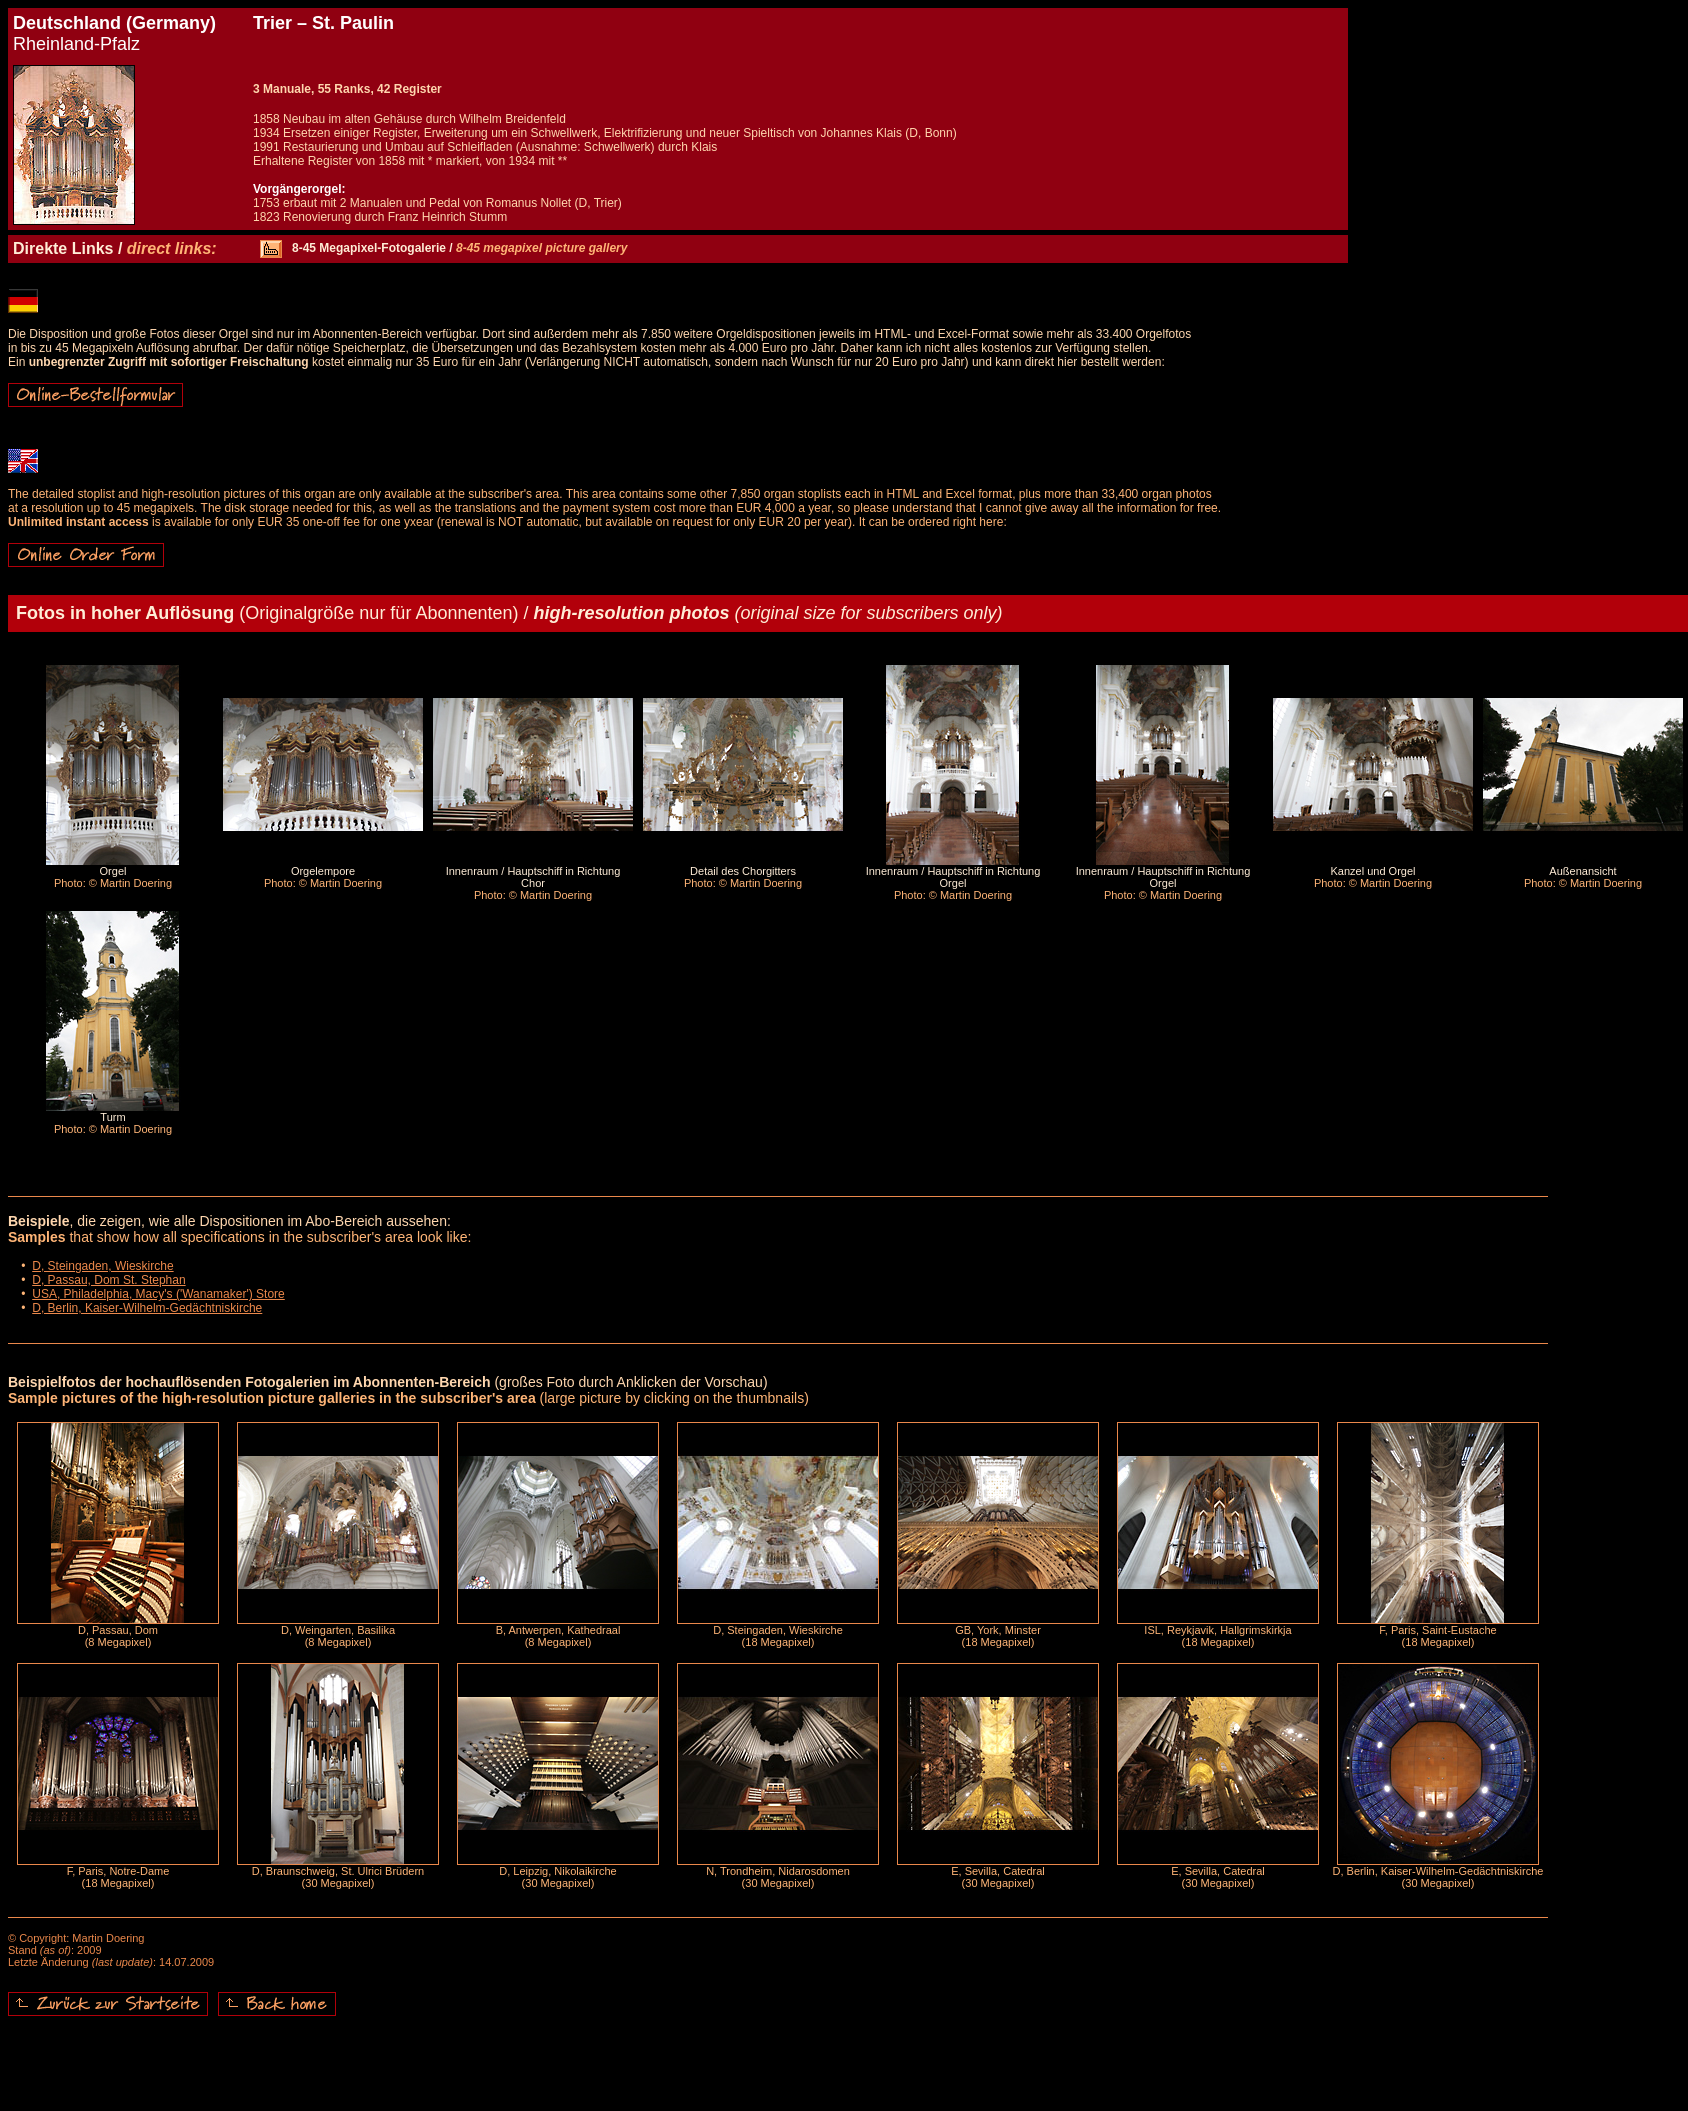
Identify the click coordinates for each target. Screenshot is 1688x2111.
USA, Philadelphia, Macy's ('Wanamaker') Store (158, 1294)
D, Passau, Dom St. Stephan (108, 1280)
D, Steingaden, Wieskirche (102, 1266)
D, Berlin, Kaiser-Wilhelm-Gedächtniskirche (147, 1308)
